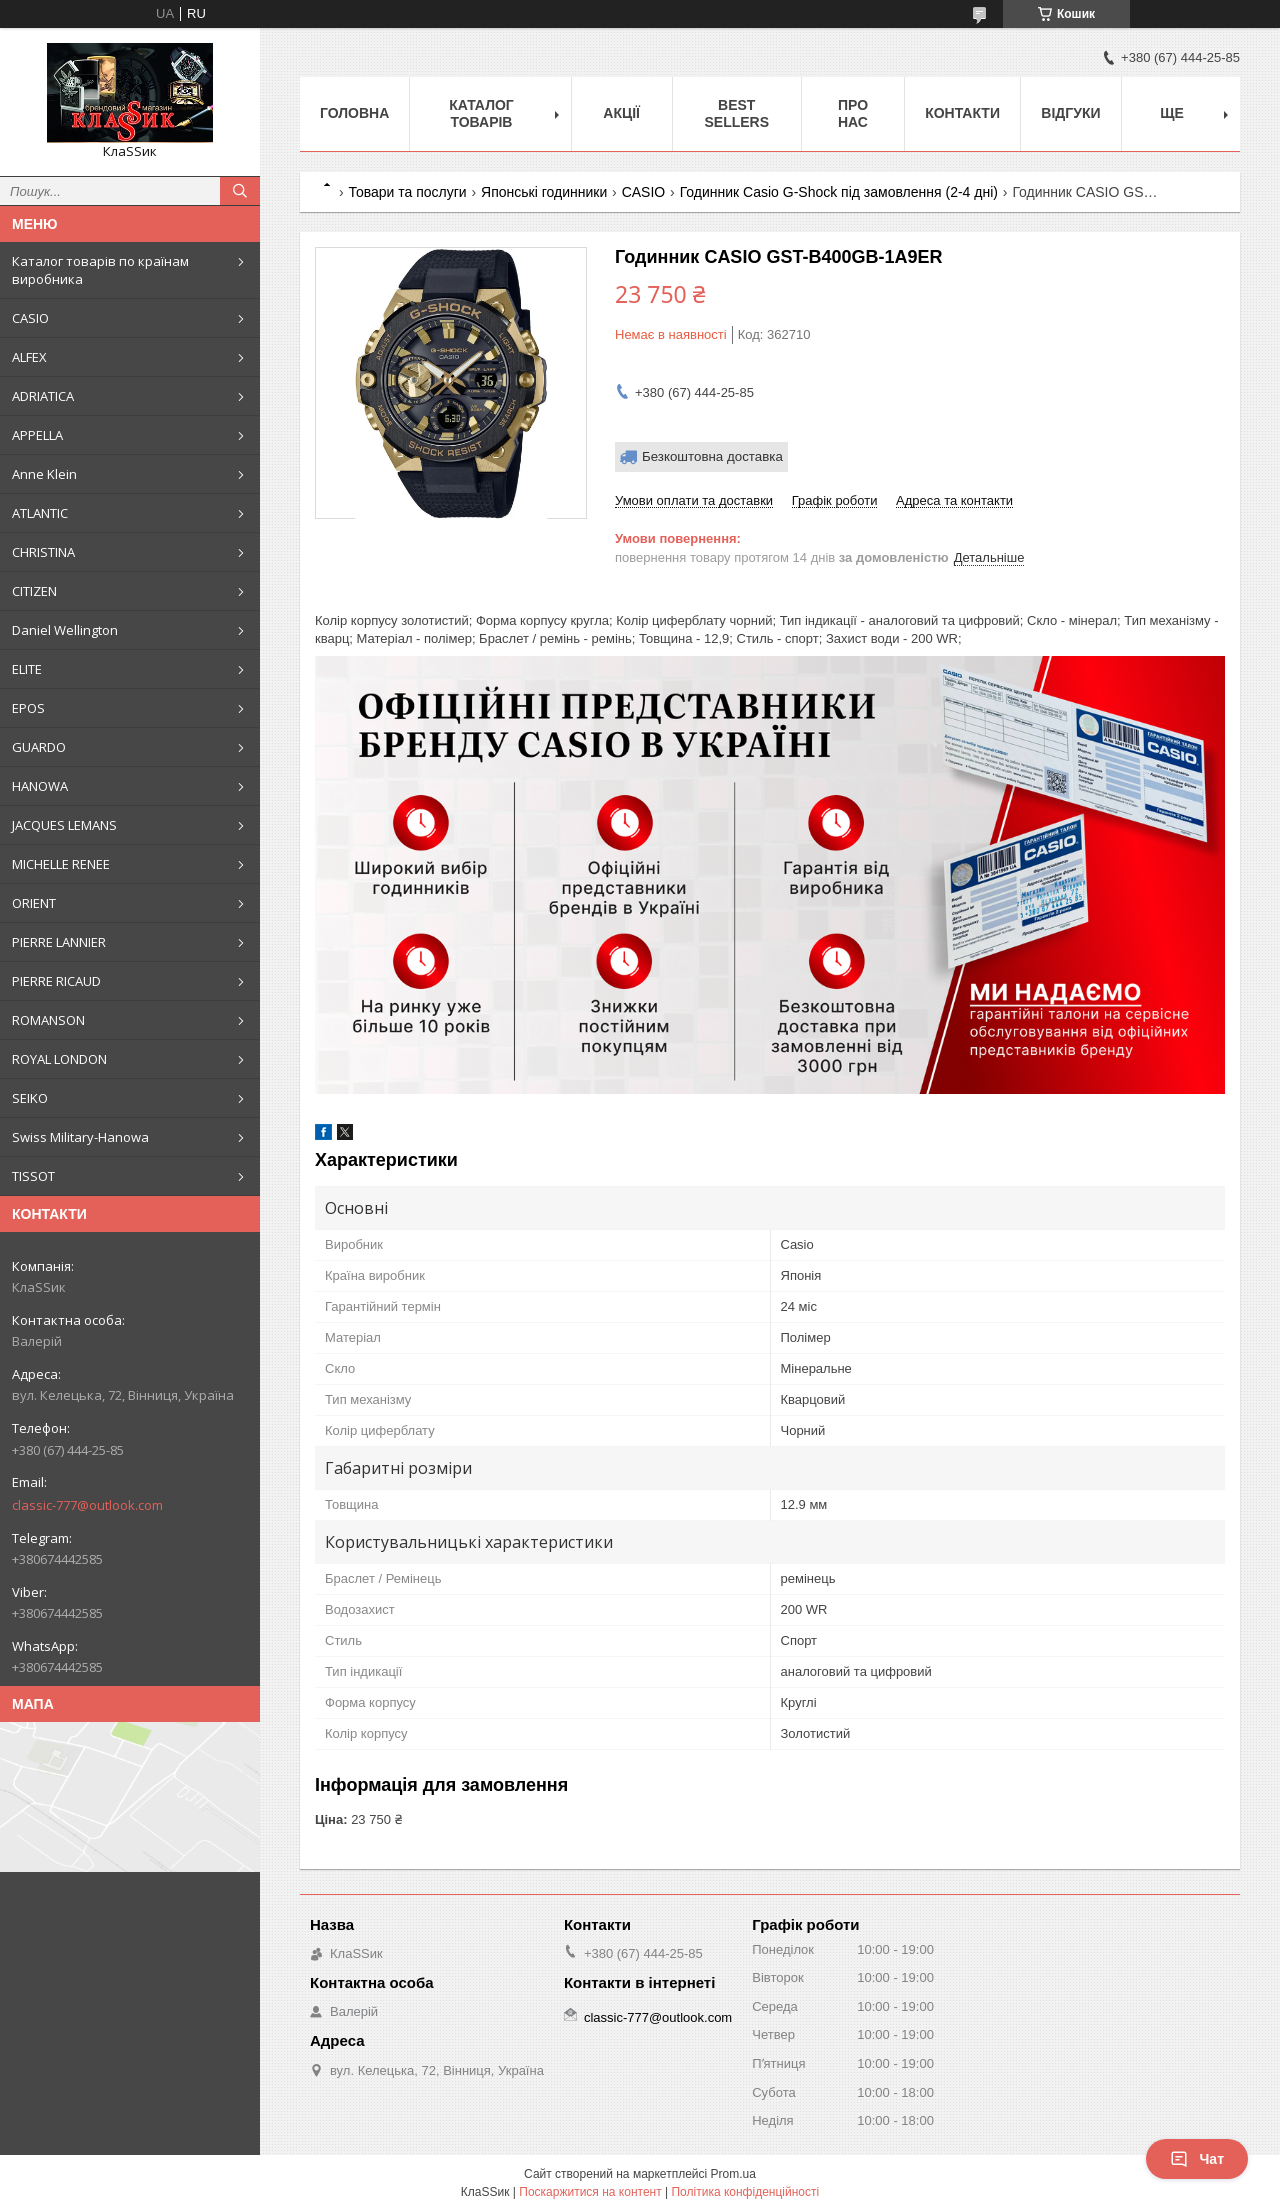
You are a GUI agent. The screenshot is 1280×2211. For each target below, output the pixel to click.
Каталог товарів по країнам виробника (100, 270)
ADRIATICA (43, 396)
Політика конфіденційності (745, 2192)
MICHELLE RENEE (61, 864)
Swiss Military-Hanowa (80, 1137)
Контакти (962, 113)
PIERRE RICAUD (56, 981)
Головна (354, 113)
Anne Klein (44, 474)
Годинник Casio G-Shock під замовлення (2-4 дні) (839, 192)
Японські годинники (544, 192)
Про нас (853, 113)
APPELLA (37, 435)
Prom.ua (733, 2174)
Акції (621, 113)
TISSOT (33, 1176)
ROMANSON (48, 1020)
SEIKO (30, 1098)
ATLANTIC (40, 513)
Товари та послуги (407, 192)
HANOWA (40, 786)
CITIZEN (34, 591)
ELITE (27, 669)
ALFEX (29, 357)
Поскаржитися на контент (590, 2192)
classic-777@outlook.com (87, 1505)
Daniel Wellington (65, 630)
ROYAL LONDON (59, 1059)
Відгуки (1070, 113)
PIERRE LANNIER (59, 942)
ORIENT (34, 903)
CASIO (30, 318)
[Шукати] (240, 191)
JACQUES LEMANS (64, 825)
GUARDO (39, 747)
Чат (1197, 2159)
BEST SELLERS (736, 113)
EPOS (28, 708)
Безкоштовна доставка (712, 456)
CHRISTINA (43, 552)
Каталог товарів (481, 113)
